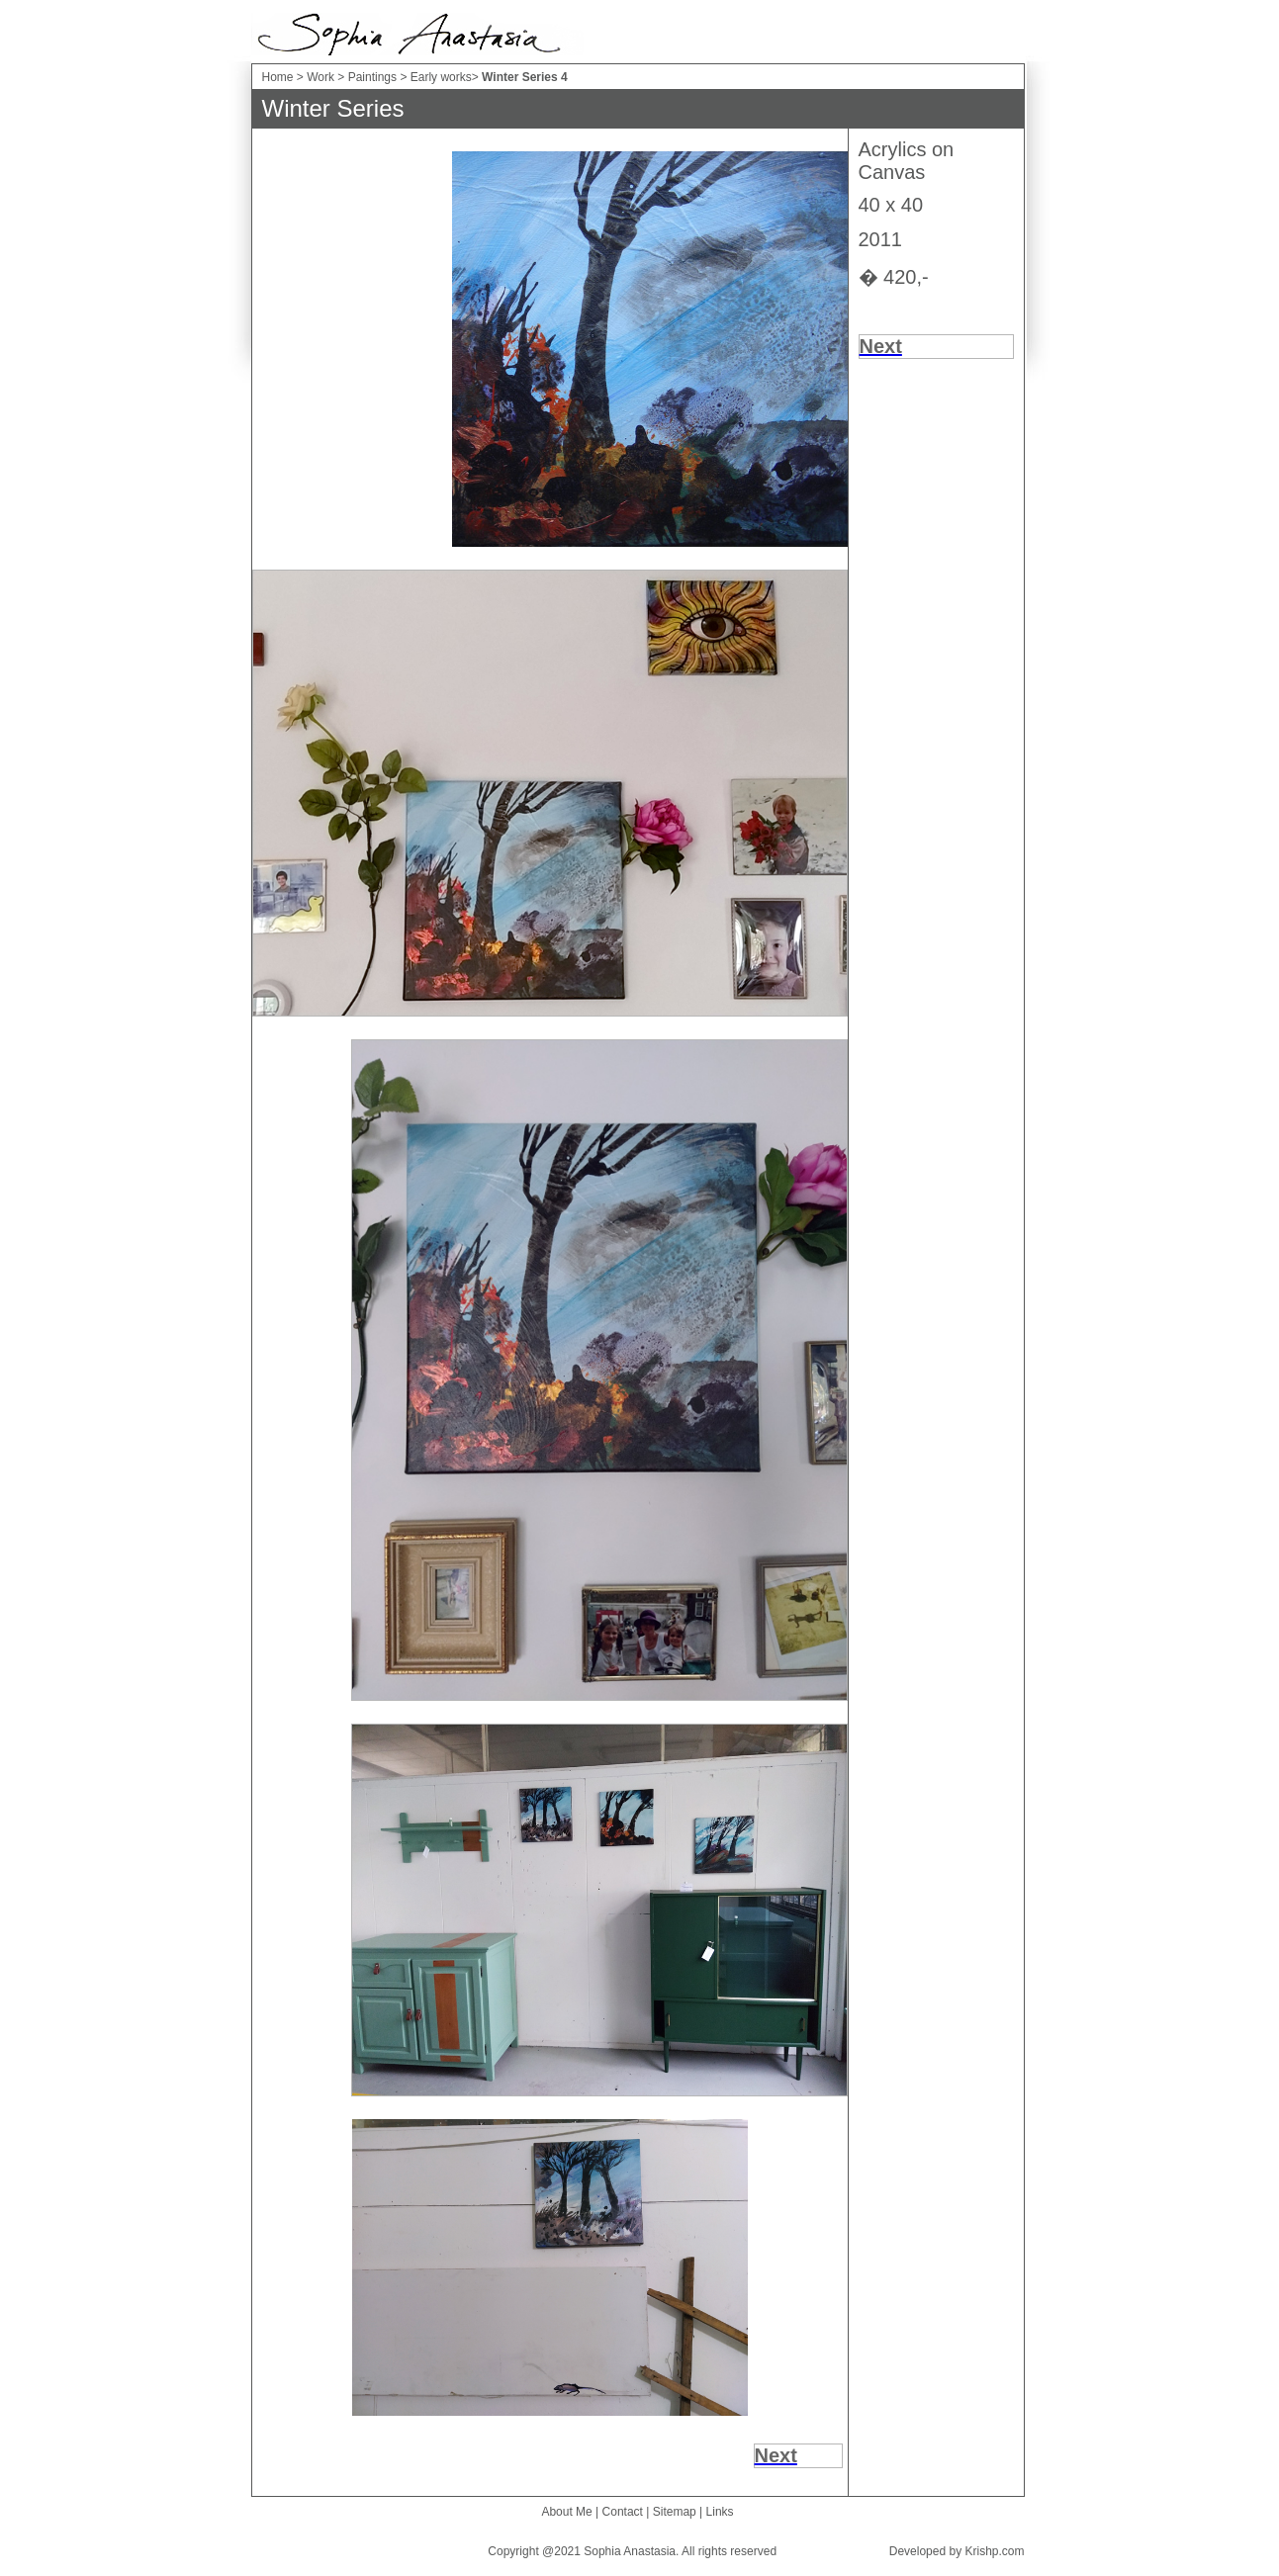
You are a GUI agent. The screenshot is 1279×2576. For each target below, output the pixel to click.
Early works (441, 77)
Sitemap (674, 2512)
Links (720, 2512)
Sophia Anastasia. (631, 2551)
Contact (622, 2512)
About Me (566, 2512)
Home (278, 77)
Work (320, 77)
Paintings (372, 77)
